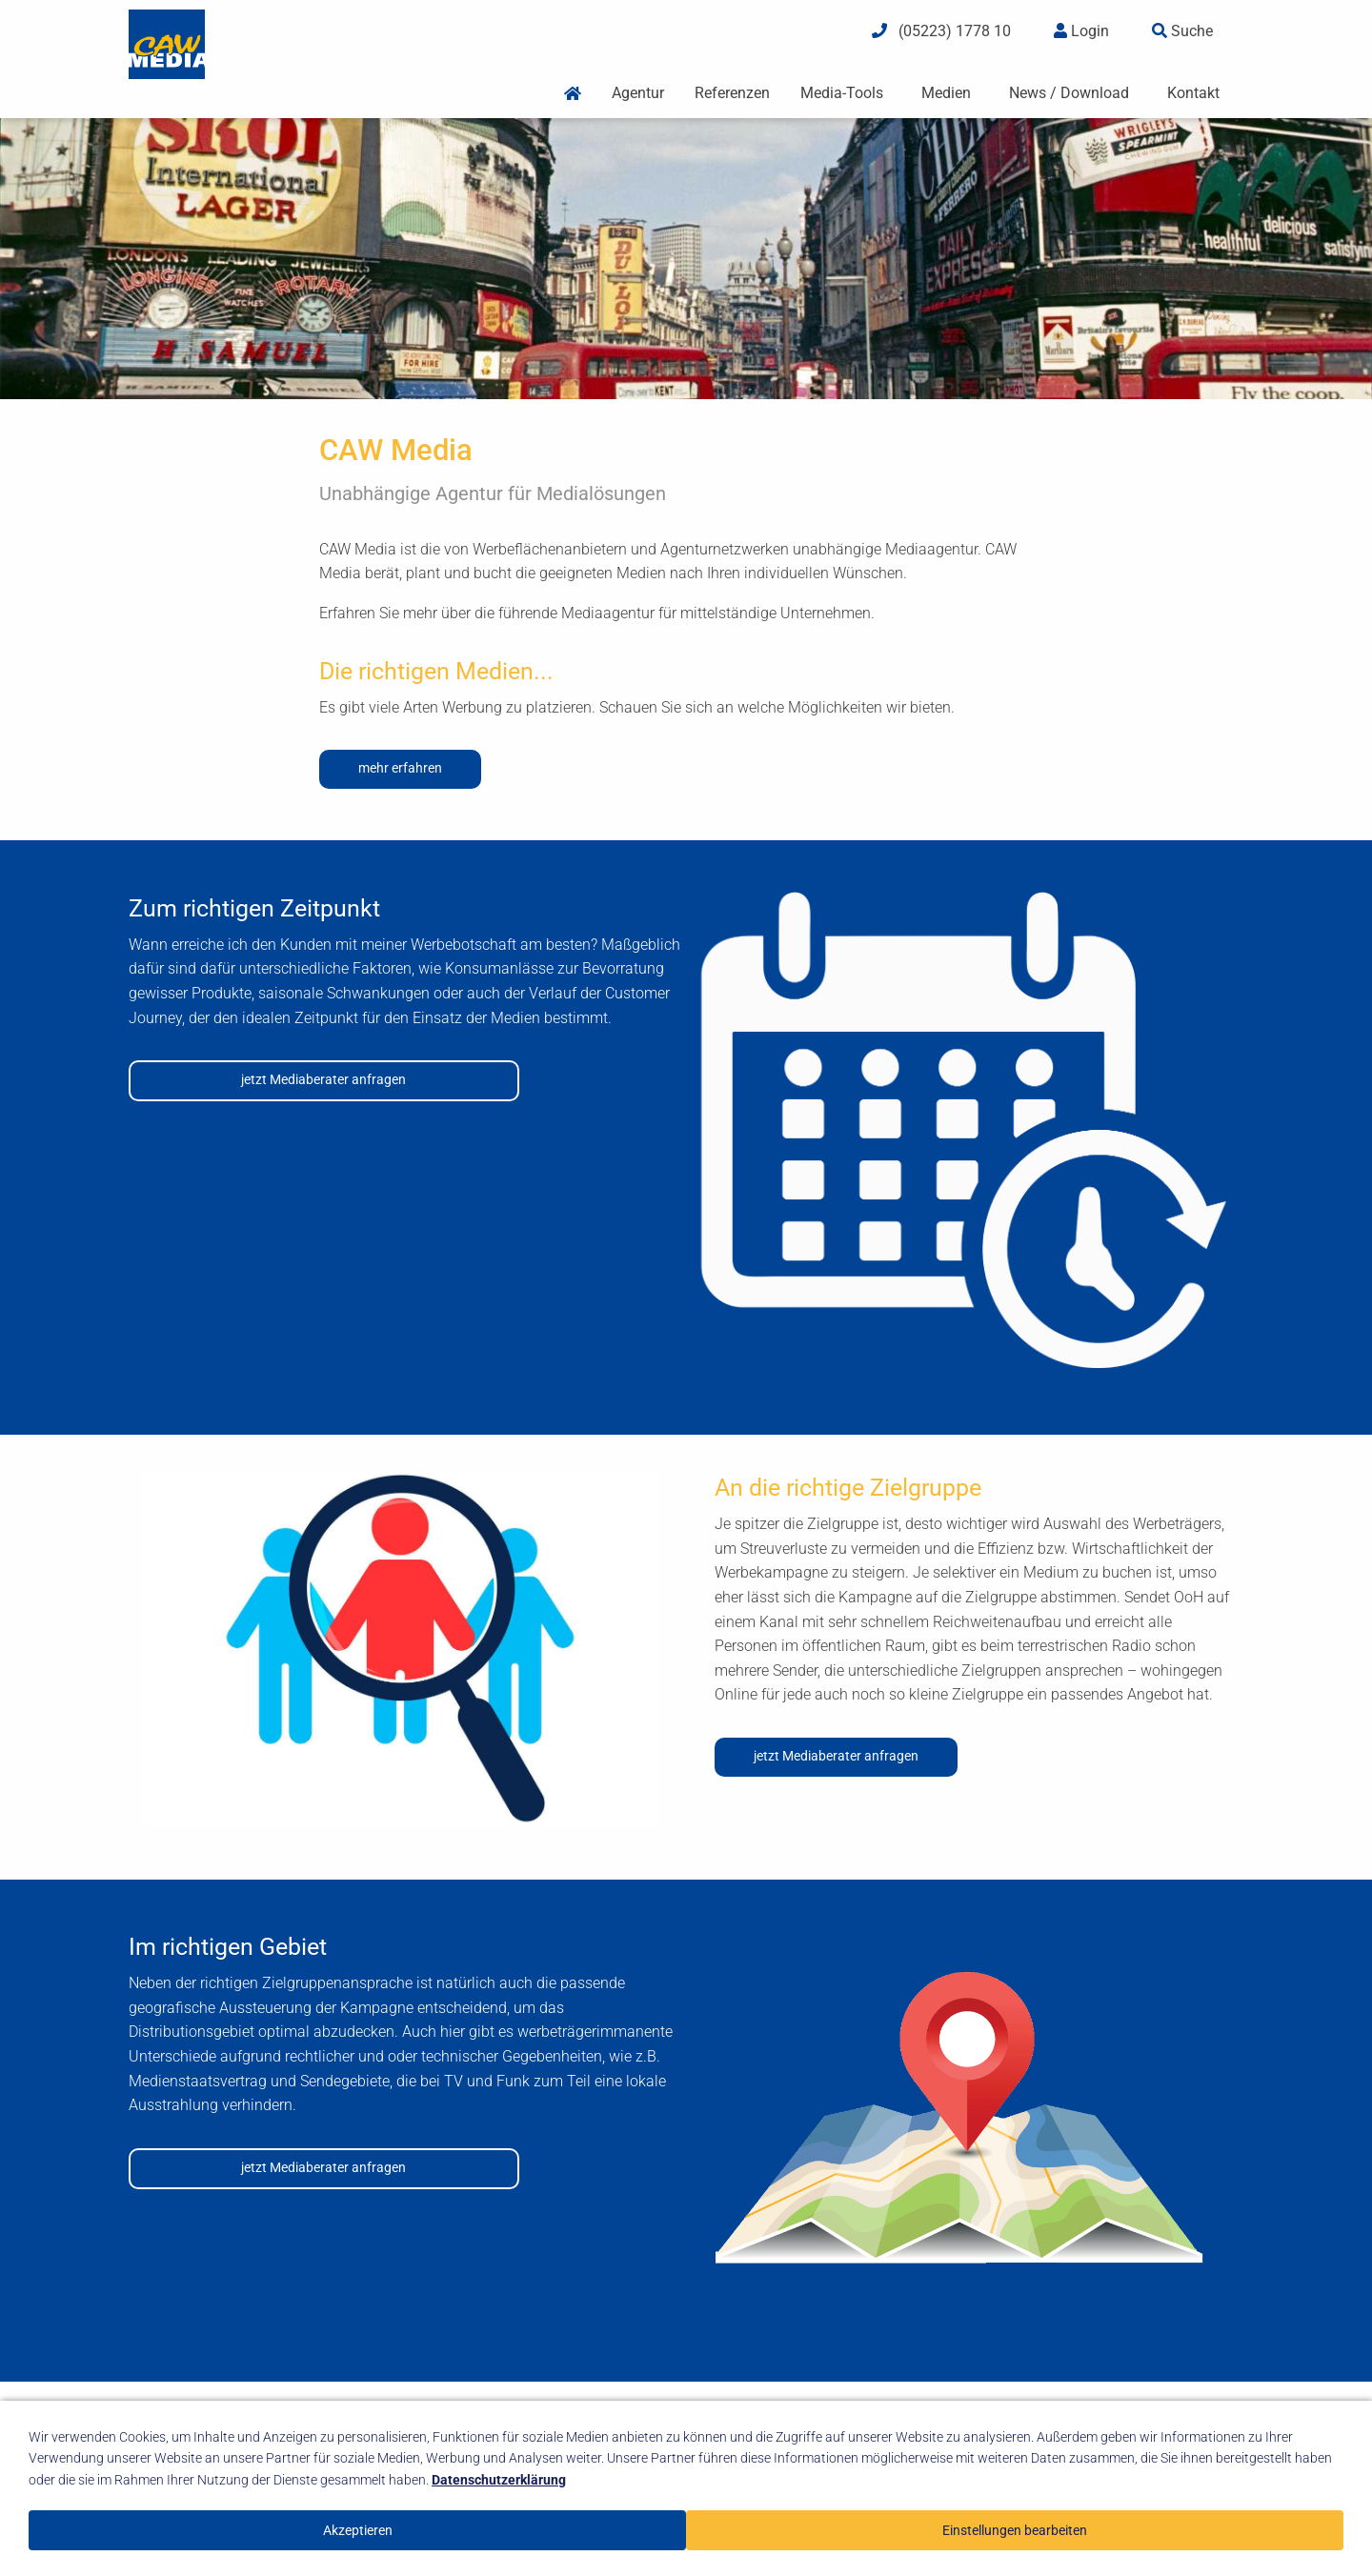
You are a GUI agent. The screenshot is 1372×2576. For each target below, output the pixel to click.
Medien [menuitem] (946, 93)
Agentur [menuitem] (638, 93)
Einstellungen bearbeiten (1014, 2530)
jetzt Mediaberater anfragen (323, 1080)
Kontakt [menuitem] (1193, 93)
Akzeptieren (358, 2530)
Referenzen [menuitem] (732, 93)
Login (1081, 31)
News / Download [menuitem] (1069, 93)
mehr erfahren (400, 768)
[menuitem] (572, 94)
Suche (1182, 31)
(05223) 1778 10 (941, 31)
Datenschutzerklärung (499, 2479)
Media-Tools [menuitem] (841, 93)
